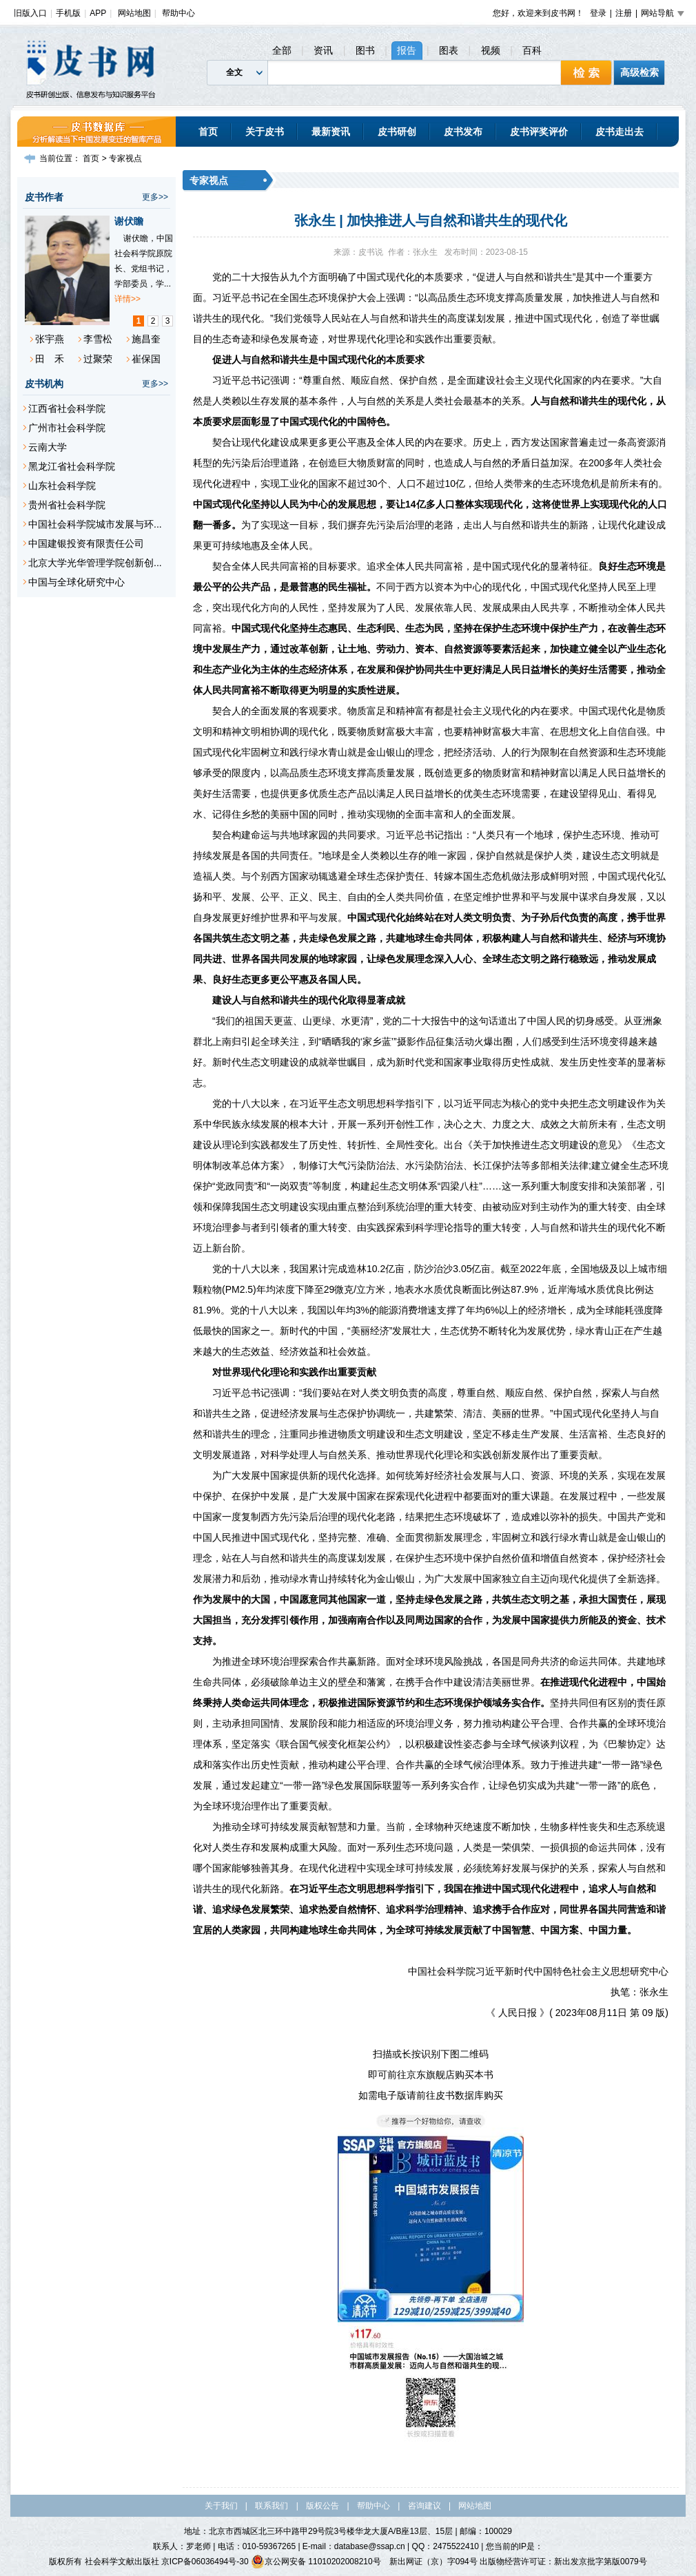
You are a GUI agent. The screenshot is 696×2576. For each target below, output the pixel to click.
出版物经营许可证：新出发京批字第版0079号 (563, 2561)
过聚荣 (97, 358)
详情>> (127, 299)
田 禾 (49, 358)
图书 (365, 50)
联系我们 (271, 2506)
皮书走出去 (619, 131)
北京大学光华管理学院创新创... (95, 562)
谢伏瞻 (128, 221)
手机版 (68, 13)
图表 (448, 50)
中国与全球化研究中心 (76, 582)
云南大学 (47, 447)
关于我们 (221, 2506)
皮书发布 (463, 131)
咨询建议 (424, 2506)
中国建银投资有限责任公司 (86, 543)
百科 (532, 50)
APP (98, 13)
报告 (406, 50)
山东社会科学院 (62, 485)
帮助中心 (178, 13)
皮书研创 (397, 131)
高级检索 (639, 72)
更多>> (155, 197)
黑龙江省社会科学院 (71, 466)
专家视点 (125, 158)
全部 (281, 50)
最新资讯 (330, 131)
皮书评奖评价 (539, 131)
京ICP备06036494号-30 (205, 2561)
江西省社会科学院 (66, 408)
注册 (623, 13)
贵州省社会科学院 (66, 504)
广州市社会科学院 (66, 427)
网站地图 (134, 13)
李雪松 (97, 338)
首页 (208, 131)
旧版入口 (30, 13)
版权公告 (322, 2506)
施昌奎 (146, 338)
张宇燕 (49, 338)
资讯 (323, 50)
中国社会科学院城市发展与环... (95, 524)
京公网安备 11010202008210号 (316, 2561)
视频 (490, 50)
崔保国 (146, 358)
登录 (598, 13)
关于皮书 (264, 131)
